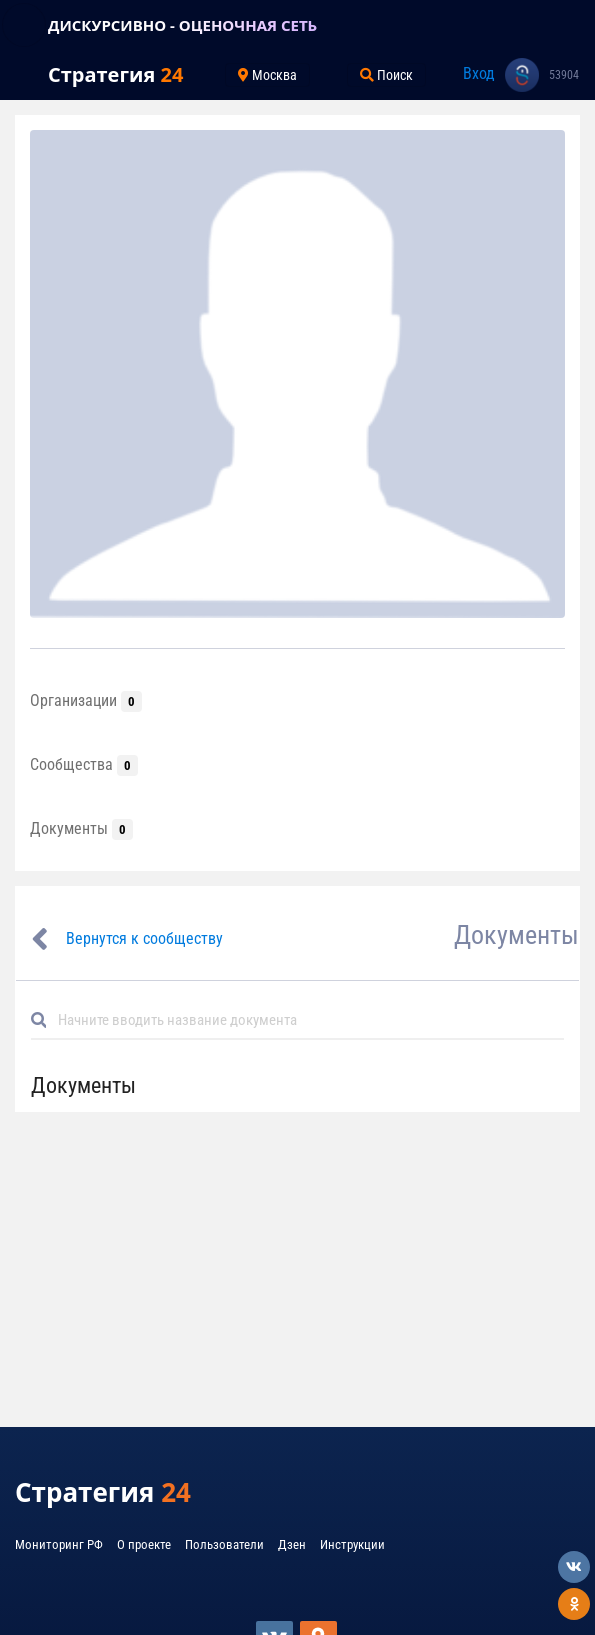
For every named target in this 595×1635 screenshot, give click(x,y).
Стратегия (115, 74)
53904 (564, 75)
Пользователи (224, 1544)
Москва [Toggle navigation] (267, 75)
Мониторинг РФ (59, 1544)
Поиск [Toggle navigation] (386, 75)
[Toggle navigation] (24, 25)
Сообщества (84, 764)
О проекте (144, 1544)
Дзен (292, 1544)
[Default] (305, 1019)
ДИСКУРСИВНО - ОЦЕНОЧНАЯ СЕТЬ (182, 25)
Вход (479, 73)
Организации (86, 700)
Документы (81, 828)
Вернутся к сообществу (144, 938)
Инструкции (352, 1544)
